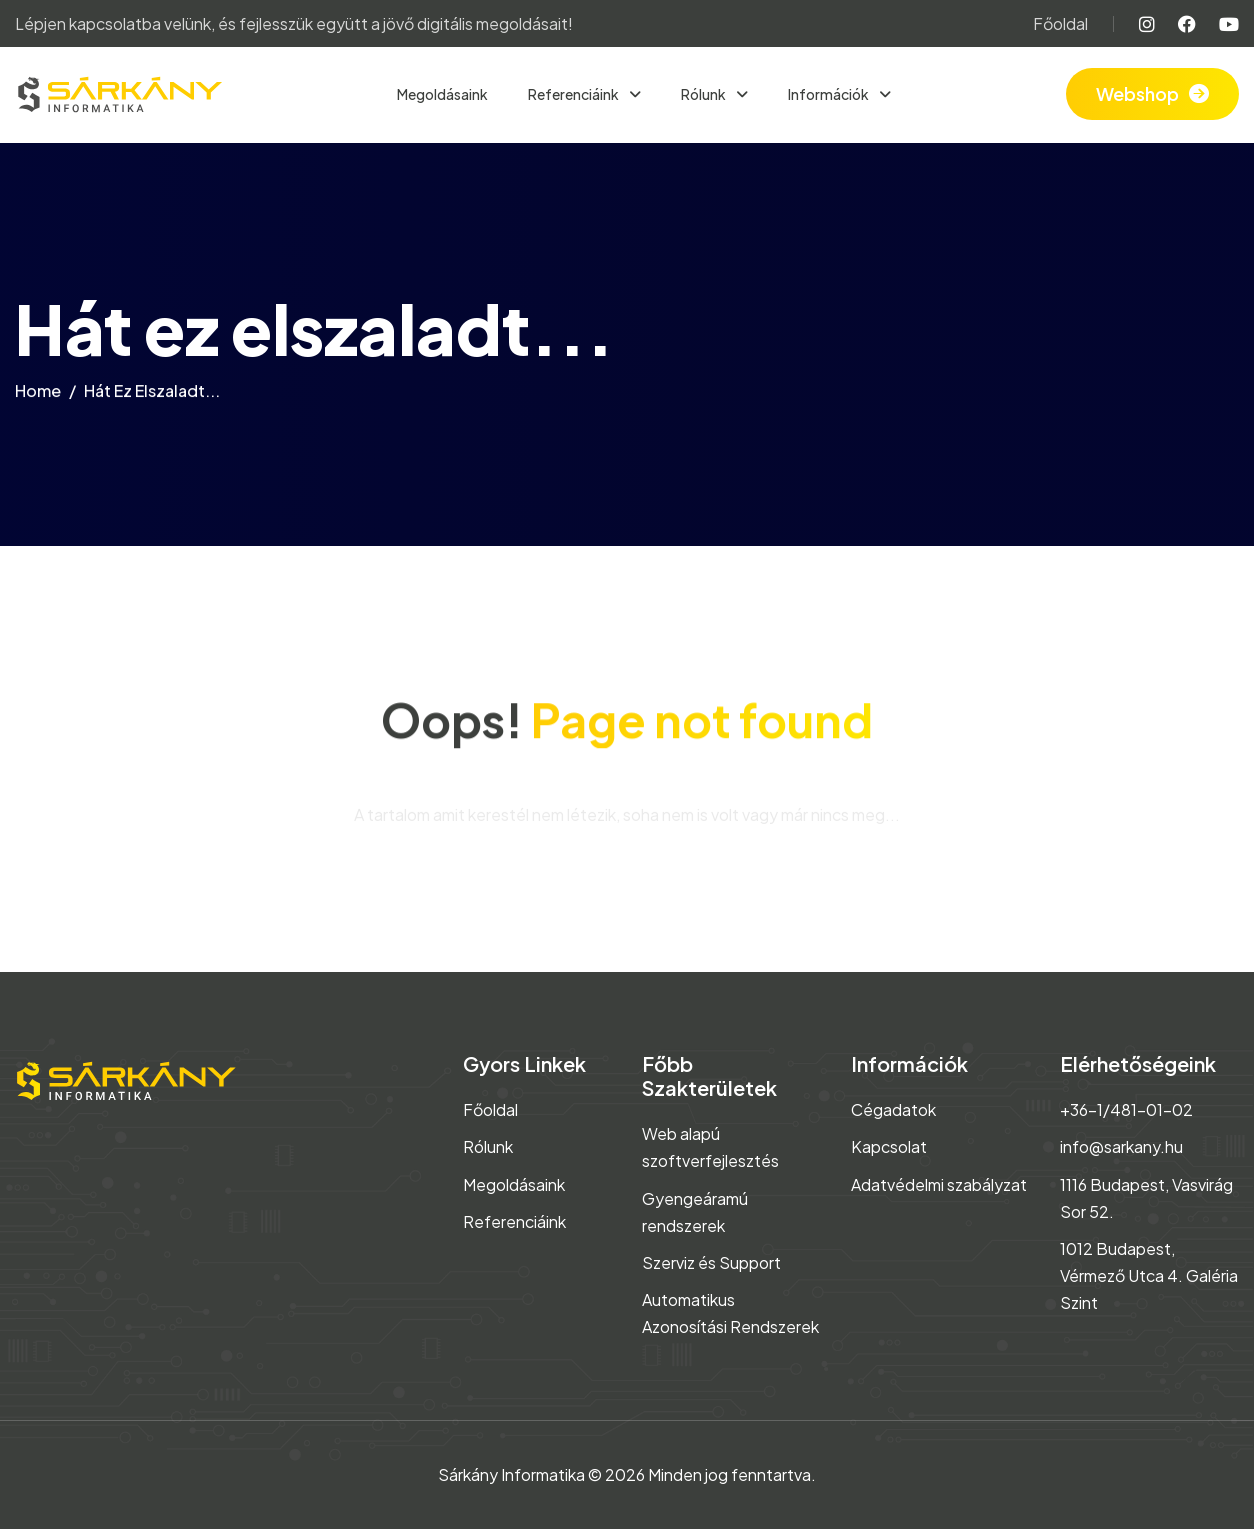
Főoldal (1060, 23)
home (38, 396)
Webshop (1137, 93)
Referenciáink (574, 94)
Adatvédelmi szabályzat (939, 1184)
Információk (829, 94)
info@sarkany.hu (1121, 1146)
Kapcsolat (889, 1146)
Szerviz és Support (711, 1262)
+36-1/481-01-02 (1126, 1109)
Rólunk (704, 94)
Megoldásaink (442, 94)
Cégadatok (893, 1109)
